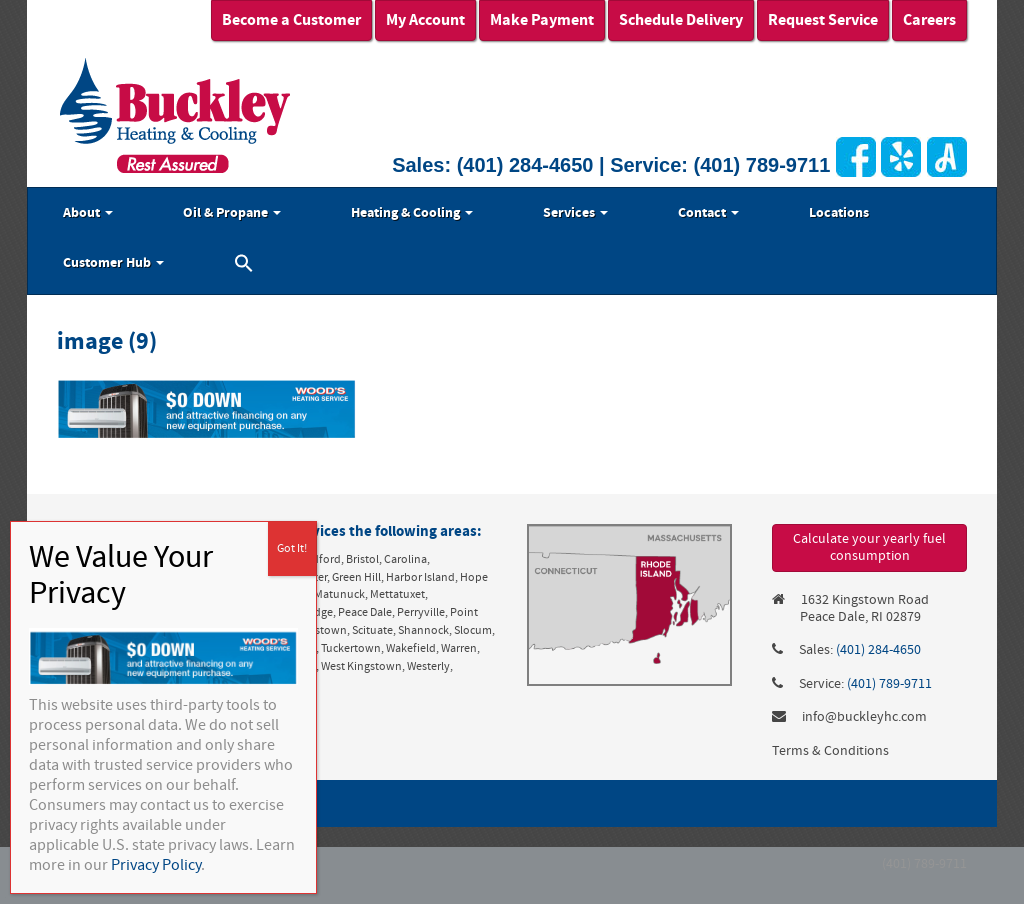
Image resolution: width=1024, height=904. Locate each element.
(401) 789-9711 (762, 165)
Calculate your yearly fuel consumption (869, 547)
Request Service (823, 20)
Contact (708, 213)
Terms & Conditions (830, 751)
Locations (839, 213)
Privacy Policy (156, 865)
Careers (929, 20)
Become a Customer (291, 20)
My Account (425, 20)
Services (575, 213)
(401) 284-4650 (525, 165)
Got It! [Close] (292, 548)
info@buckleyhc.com (864, 717)
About (88, 213)
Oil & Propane (232, 213)
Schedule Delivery (681, 20)
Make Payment (542, 20)
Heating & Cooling (412, 213)
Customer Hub (113, 263)
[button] (244, 266)
